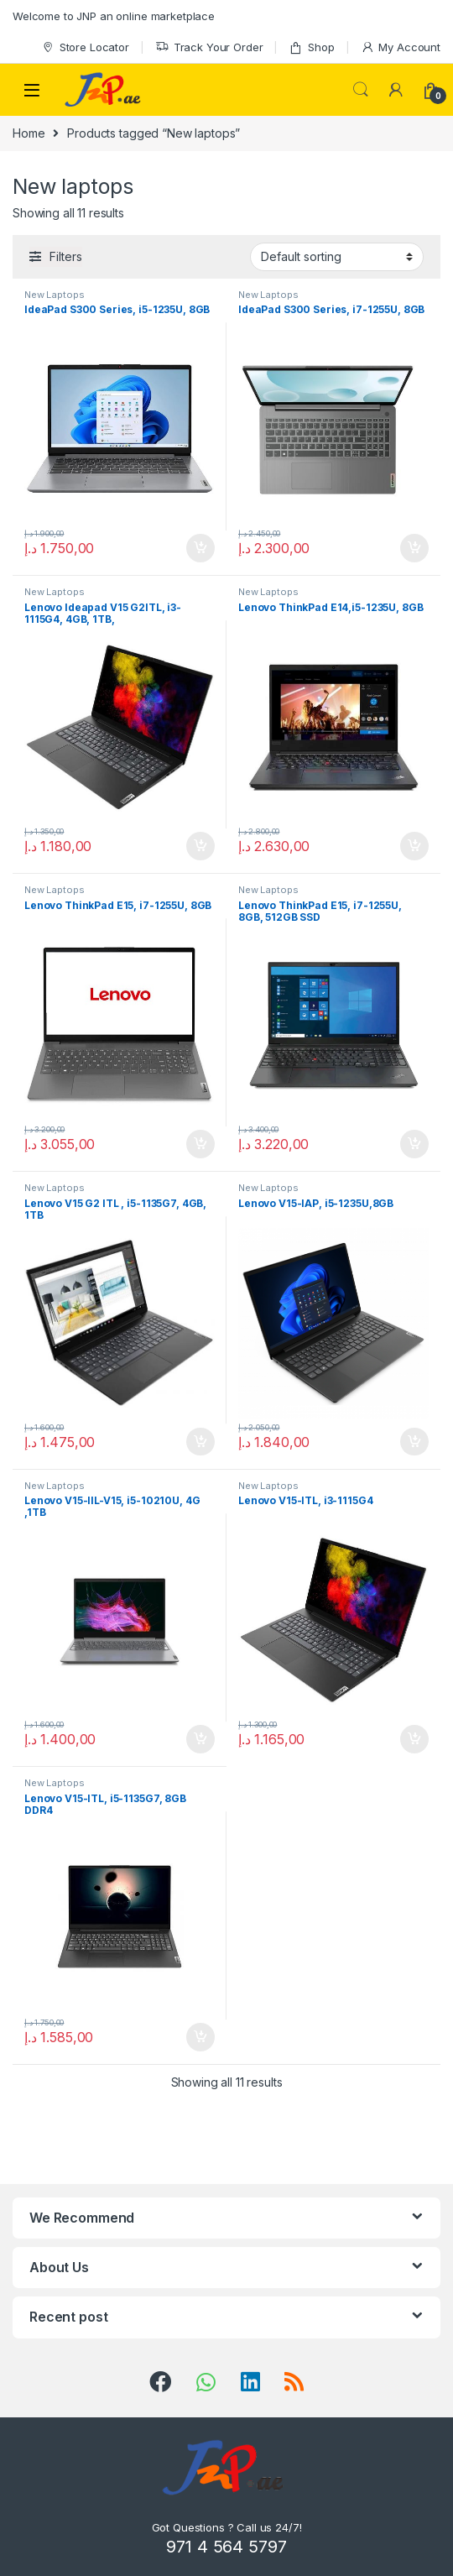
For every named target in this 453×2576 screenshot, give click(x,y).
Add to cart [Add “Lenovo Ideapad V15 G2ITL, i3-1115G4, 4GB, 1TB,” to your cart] (200, 846)
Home (28, 133)
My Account (400, 47)
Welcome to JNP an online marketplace (114, 16)
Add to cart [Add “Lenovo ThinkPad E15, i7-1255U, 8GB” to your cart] (200, 1144)
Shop (311, 47)
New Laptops (54, 294)
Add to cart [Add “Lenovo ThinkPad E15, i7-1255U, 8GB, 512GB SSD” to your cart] (414, 1144)
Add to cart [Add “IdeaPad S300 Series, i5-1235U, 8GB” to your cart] (200, 548)
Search (360, 90)
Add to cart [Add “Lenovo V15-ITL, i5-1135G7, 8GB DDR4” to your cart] (200, 2037)
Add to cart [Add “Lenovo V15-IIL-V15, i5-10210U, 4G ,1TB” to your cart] (200, 1739)
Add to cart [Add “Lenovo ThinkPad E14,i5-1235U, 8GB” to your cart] (414, 846)
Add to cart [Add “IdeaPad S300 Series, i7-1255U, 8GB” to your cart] (414, 548)
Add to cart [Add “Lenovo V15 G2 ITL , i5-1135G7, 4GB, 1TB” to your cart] (200, 1442)
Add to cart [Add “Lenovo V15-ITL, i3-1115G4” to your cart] (414, 1739)
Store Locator (85, 47)
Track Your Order (209, 47)
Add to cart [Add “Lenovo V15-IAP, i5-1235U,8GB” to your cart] (414, 1442)
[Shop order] (337, 257)
